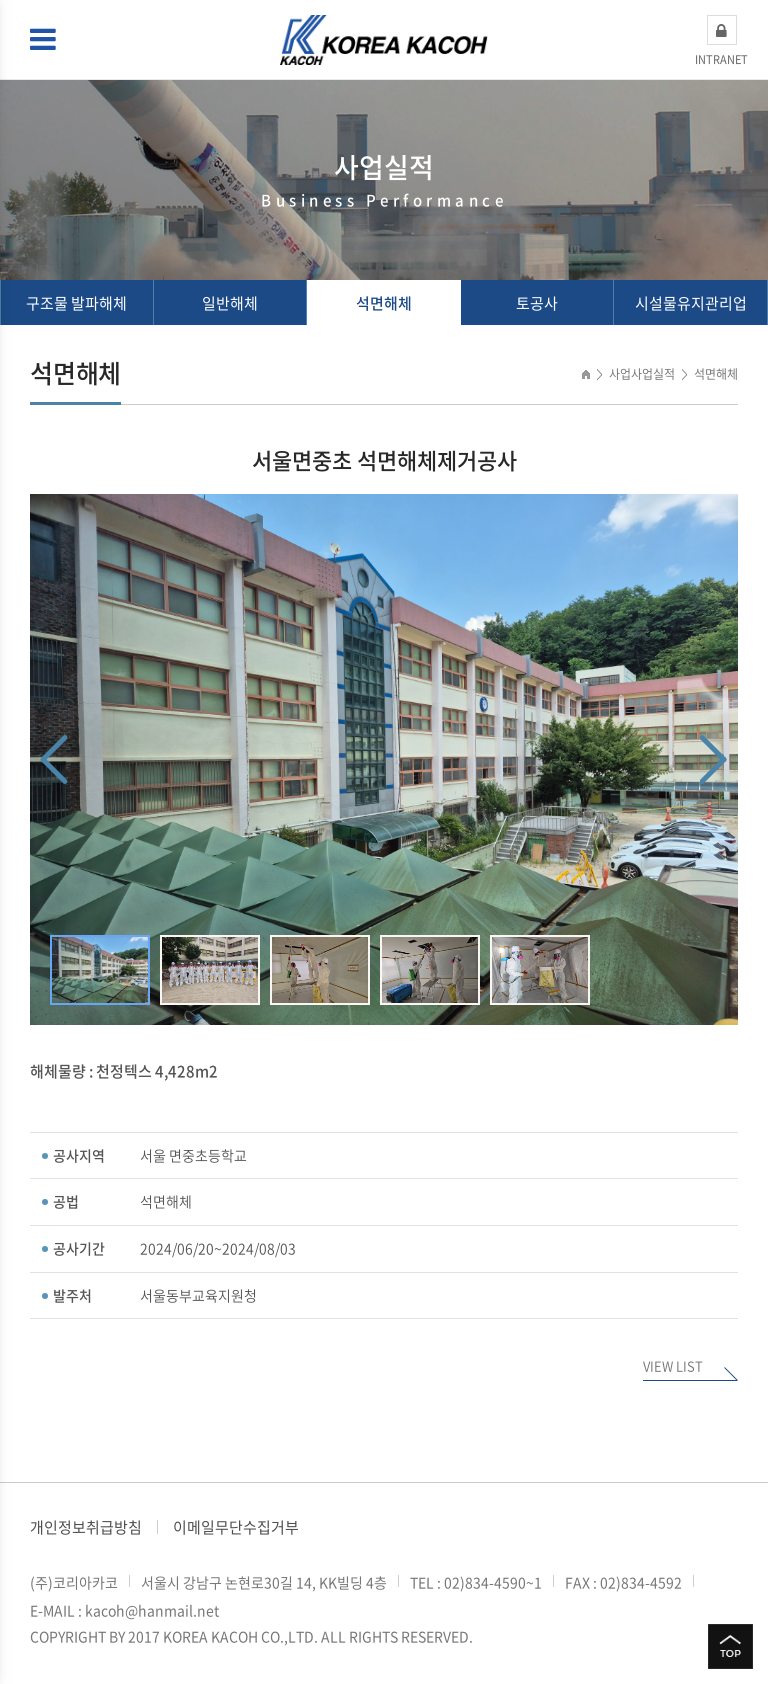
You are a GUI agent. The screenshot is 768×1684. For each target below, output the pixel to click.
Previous (54, 759)
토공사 (537, 303)
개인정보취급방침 (86, 1527)
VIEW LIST (673, 1367)
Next (714, 759)
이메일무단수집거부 (236, 1527)
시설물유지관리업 (691, 303)
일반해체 (230, 303)
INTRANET (721, 41)
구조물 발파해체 (76, 303)
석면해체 (384, 303)
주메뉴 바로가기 (0, 0)
